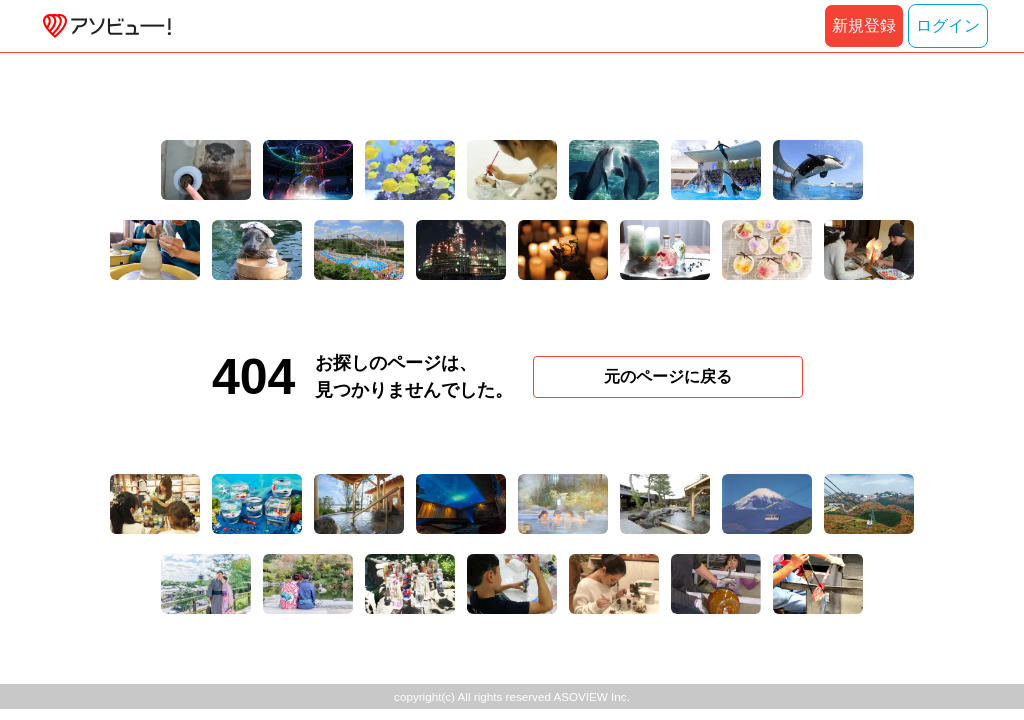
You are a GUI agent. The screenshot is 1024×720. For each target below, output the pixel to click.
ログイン (948, 25)
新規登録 (864, 25)
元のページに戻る (668, 376)
